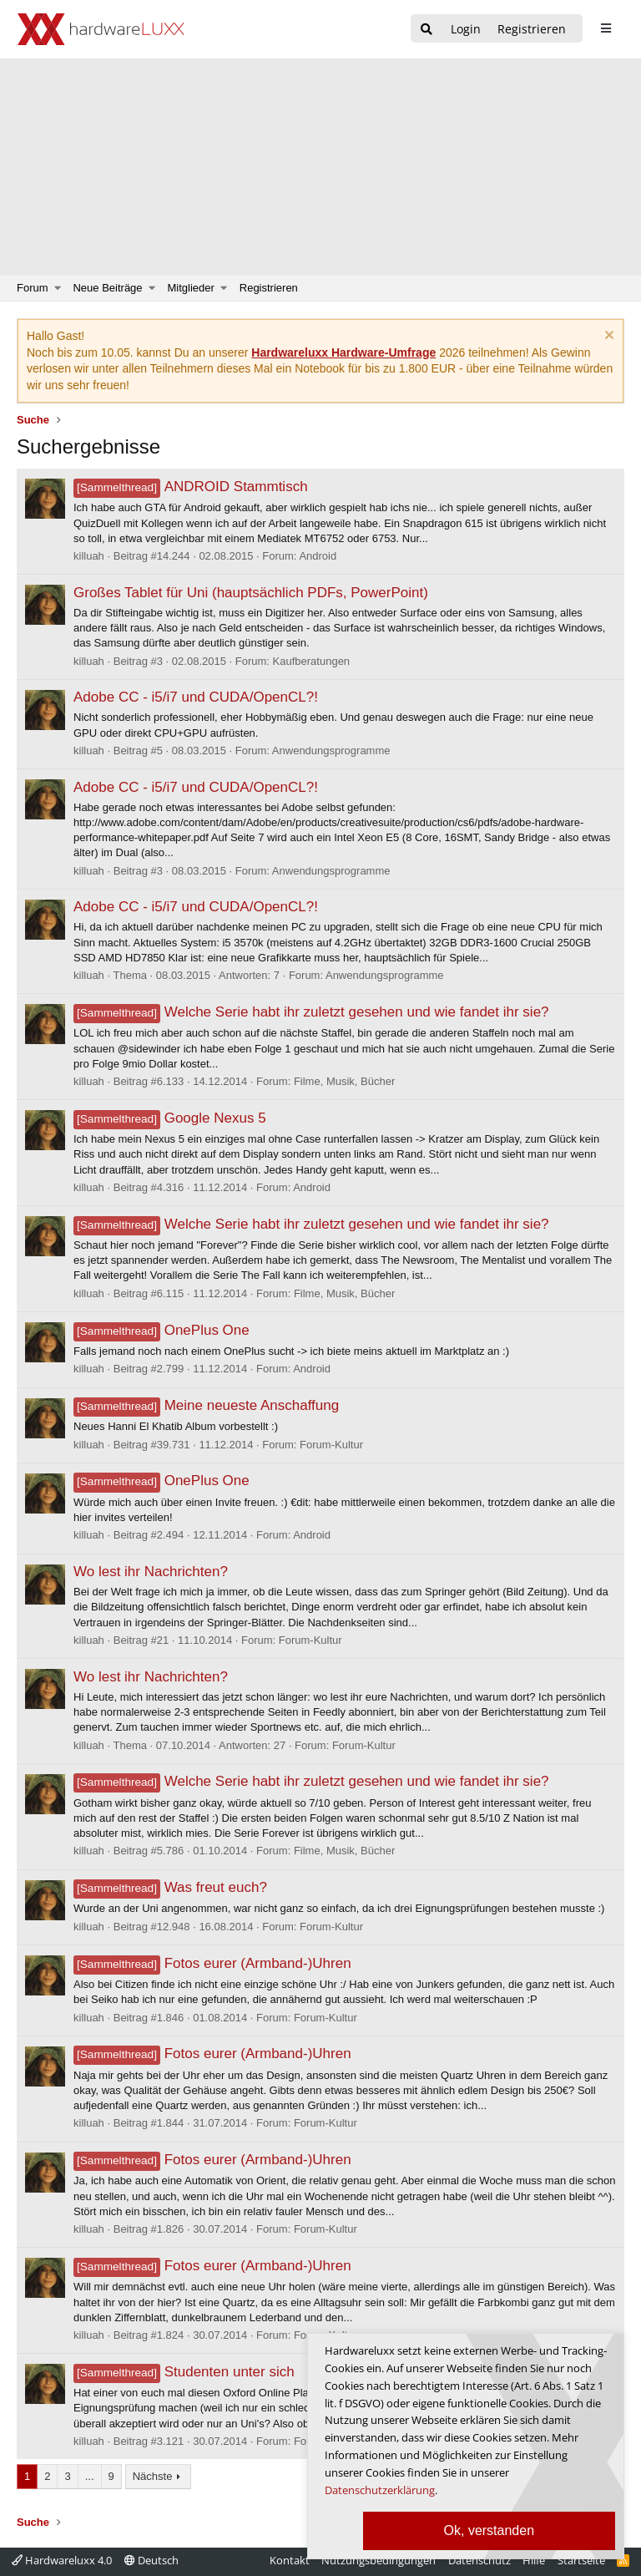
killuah (88, 556)
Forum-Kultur (331, 1444)
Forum (32, 287)
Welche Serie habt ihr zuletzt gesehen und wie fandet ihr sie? (311, 1012)
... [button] (89, 2476)
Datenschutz (479, 2560)
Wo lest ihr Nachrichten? (150, 1572)
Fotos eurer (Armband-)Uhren (212, 1963)
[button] (58, 288)
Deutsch (151, 2560)
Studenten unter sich (184, 2372)
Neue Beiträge (107, 287)
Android (317, 556)
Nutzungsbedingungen (378, 2560)
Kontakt (290, 2560)
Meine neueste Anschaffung (206, 1405)
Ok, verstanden (489, 2530)
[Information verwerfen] (607, 337)
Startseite (581, 2560)
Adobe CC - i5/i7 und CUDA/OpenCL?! (195, 697)
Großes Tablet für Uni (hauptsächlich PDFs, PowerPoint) (250, 593)
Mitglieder (191, 287)
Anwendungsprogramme (331, 750)
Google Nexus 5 (169, 1118)
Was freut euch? (170, 1887)
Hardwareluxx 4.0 (62, 2560)
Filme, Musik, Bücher (344, 1081)
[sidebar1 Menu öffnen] (605, 28)
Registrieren (269, 287)
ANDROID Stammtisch (190, 486)
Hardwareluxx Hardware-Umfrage (343, 352)
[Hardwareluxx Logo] (101, 29)
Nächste (153, 2476)
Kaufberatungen (312, 661)
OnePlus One (161, 1330)
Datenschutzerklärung (380, 2489)
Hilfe (533, 2560)
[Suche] (426, 29)
